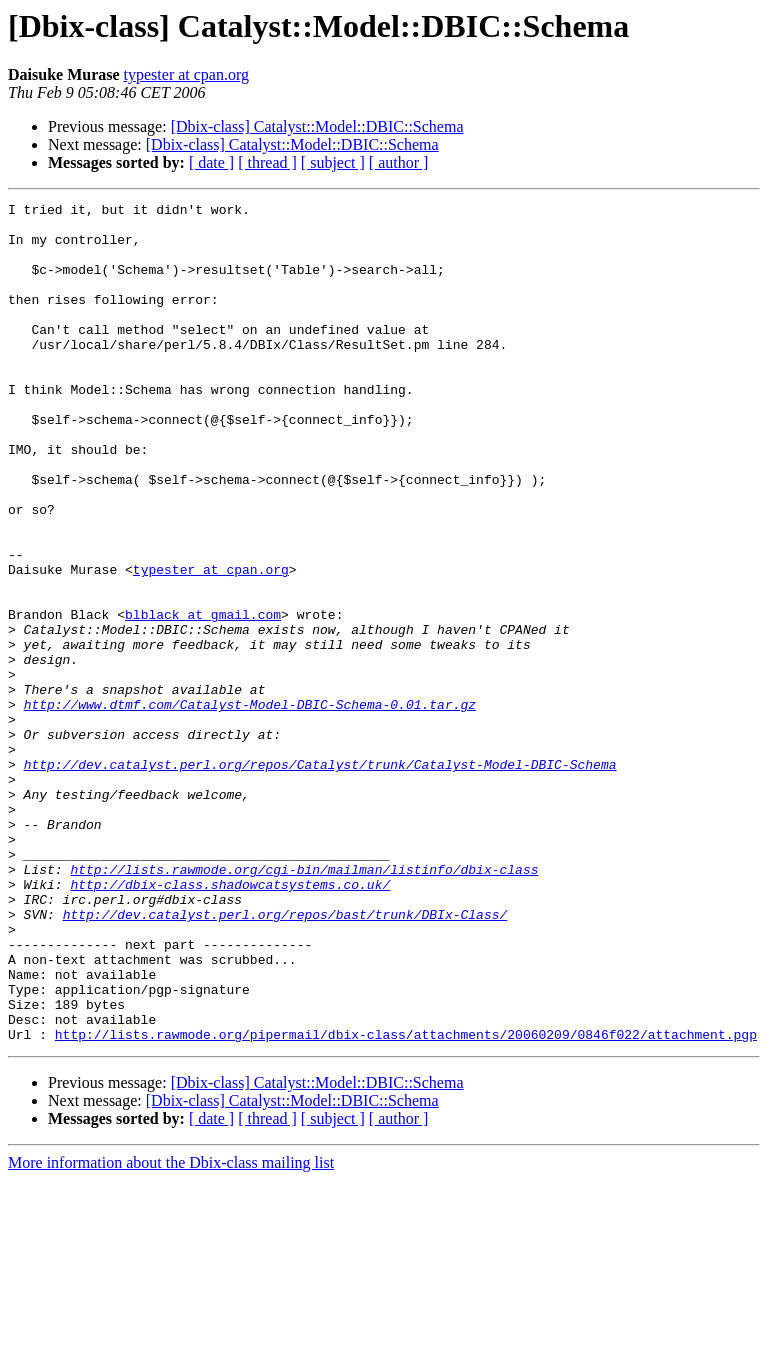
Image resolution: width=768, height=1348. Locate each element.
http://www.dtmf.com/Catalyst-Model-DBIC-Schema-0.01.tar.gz (250, 806)
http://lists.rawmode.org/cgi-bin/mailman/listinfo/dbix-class (304, 1004)
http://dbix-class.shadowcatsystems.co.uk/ (230, 1022)
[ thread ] (267, 162)
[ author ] (399, 162)
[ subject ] (333, 162)
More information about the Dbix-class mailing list (171, 1330)
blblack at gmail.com (203, 698)
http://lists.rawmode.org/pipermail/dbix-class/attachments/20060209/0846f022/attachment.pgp (406, 1202)
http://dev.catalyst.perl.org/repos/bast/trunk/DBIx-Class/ (285, 1058)
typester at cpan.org (186, 74)
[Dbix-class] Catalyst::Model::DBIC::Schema (317, 126)
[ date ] (211, 162)
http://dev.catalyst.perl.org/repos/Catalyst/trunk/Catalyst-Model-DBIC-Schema (320, 878)
